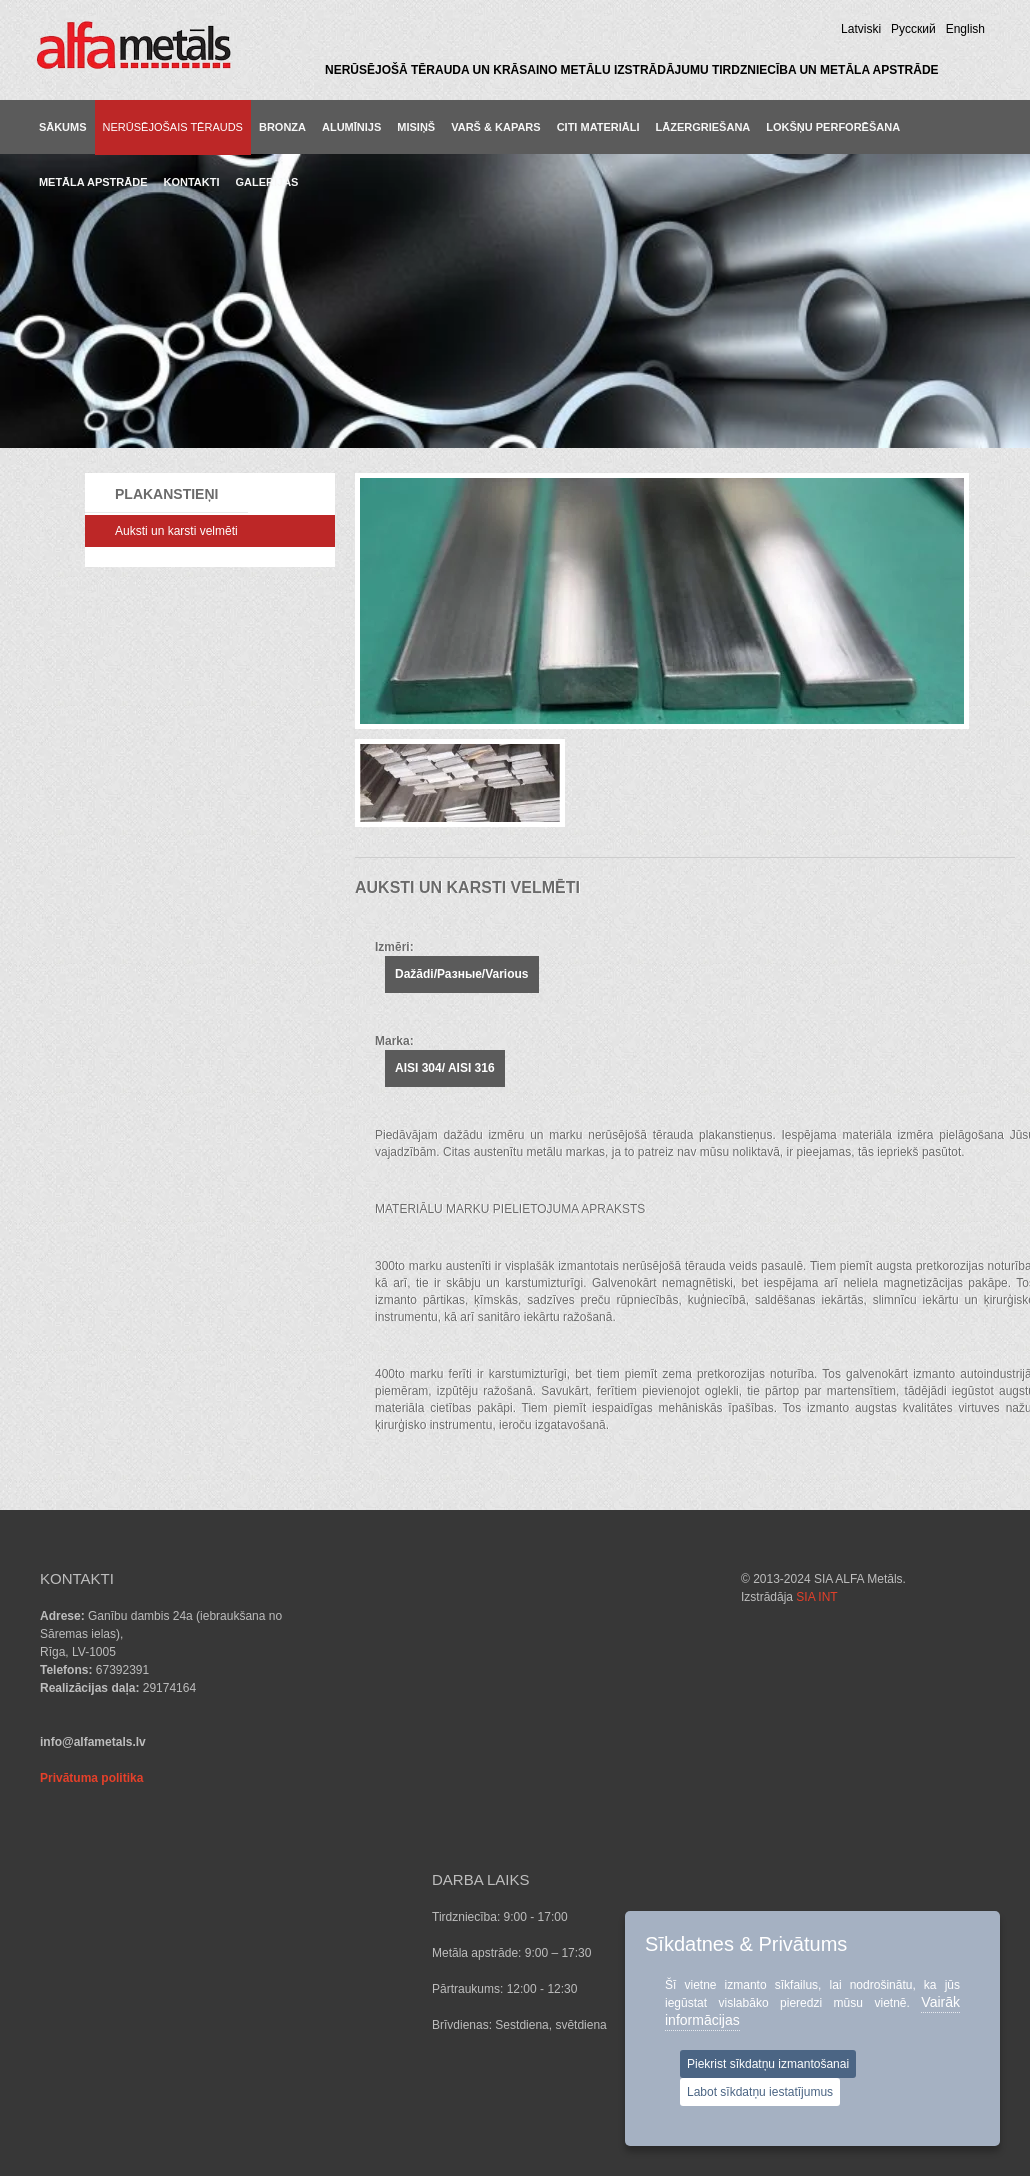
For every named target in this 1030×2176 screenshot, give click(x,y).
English (965, 29)
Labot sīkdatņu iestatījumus (760, 2092)
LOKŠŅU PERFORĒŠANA (833, 127)
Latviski (861, 29)
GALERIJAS (266, 182)
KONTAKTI (191, 182)
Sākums (63, 127)
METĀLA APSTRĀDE (93, 182)
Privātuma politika (91, 1778)
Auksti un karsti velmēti (176, 531)
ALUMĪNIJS (351, 127)
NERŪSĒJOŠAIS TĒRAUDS (173, 127)
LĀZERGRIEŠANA (703, 127)
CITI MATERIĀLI (598, 127)
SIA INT (254, 2035)
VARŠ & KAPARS (495, 127)
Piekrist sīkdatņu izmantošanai (768, 2064)
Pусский (913, 29)
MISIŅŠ (416, 127)
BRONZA (282, 127)
